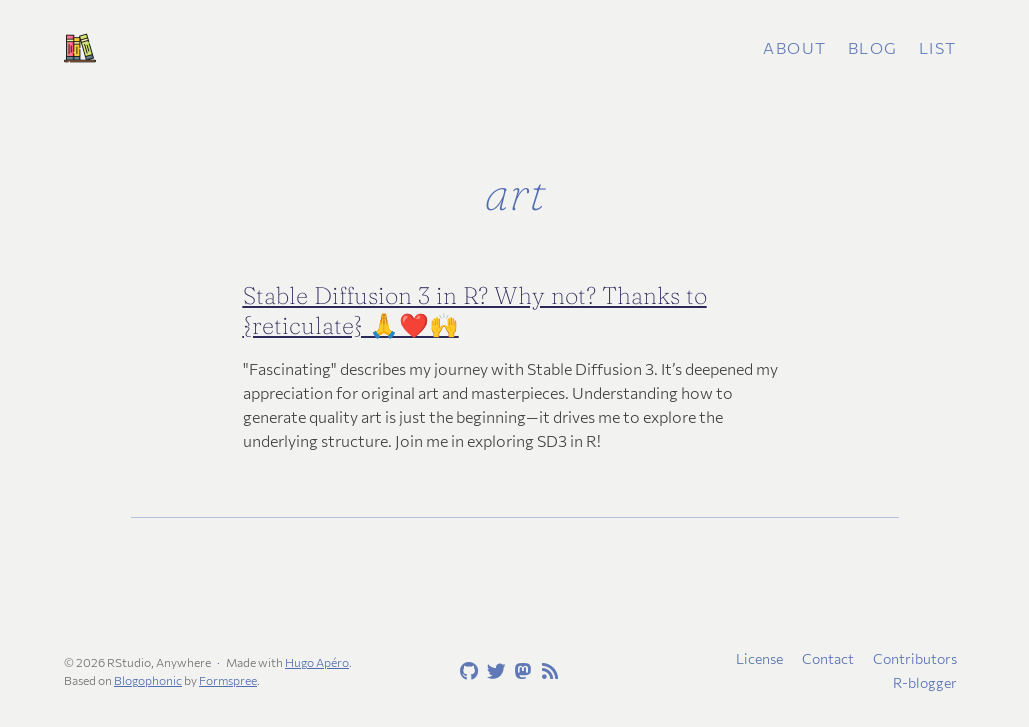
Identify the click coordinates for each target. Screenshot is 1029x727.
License (759, 658)
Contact (828, 658)
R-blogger (925, 682)
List (938, 47)
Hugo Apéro (317, 662)
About (795, 47)
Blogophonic (148, 680)
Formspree (228, 680)
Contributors (915, 658)
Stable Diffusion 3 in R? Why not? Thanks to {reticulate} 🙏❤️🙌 (475, 310)
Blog (873, 47)
